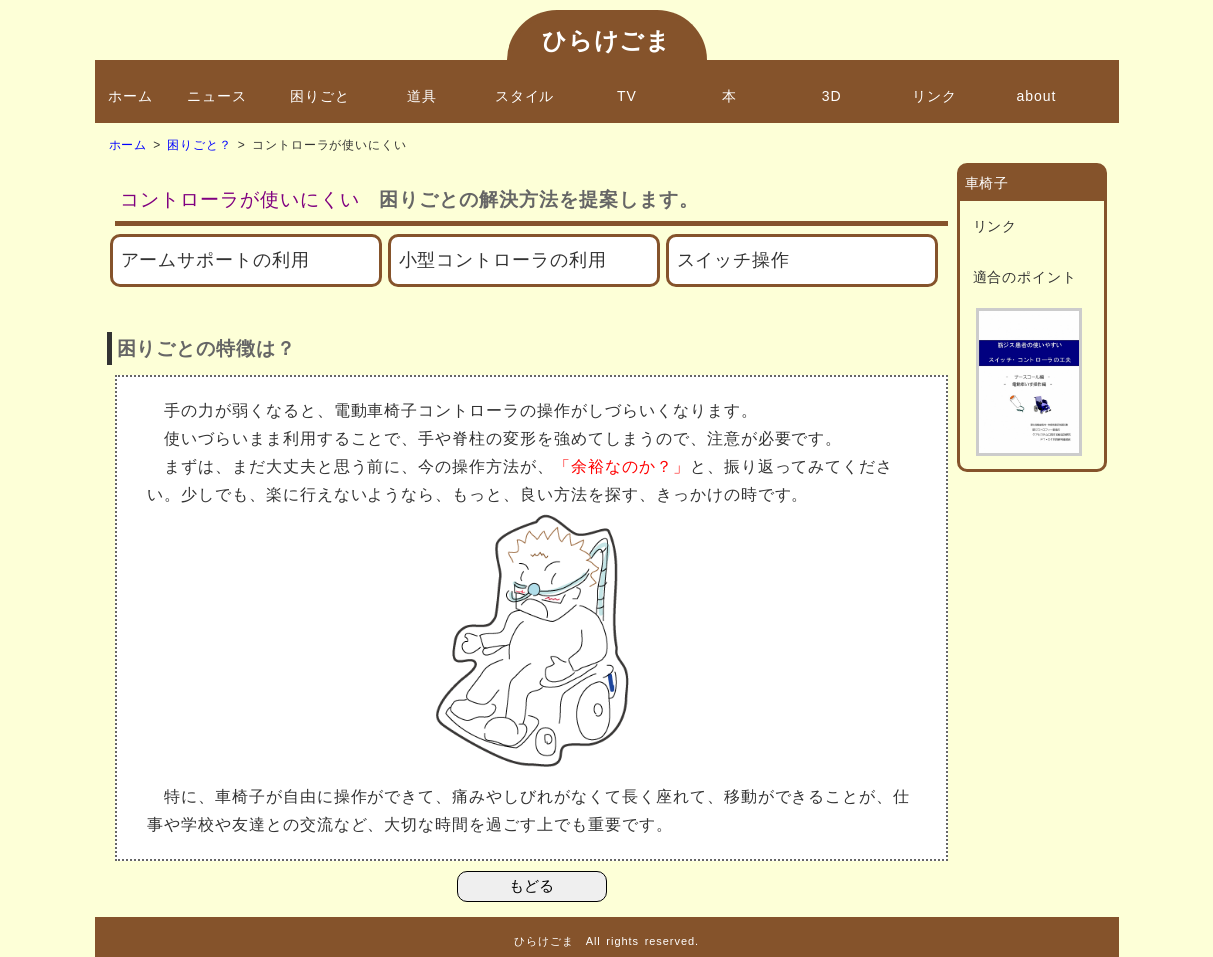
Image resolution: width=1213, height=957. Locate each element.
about (1037, 96)
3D (832, 96)
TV (627, 96)
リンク (934, 96)
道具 (422, 96)
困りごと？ (199, 145)
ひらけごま (607, 40)
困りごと (320, 96)
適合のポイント (1025, 277)
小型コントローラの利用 (503, 260)
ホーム (130, 96)
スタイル (525, 96)
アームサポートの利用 (216, 260)
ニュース (217, 96)
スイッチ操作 (734, 260)
